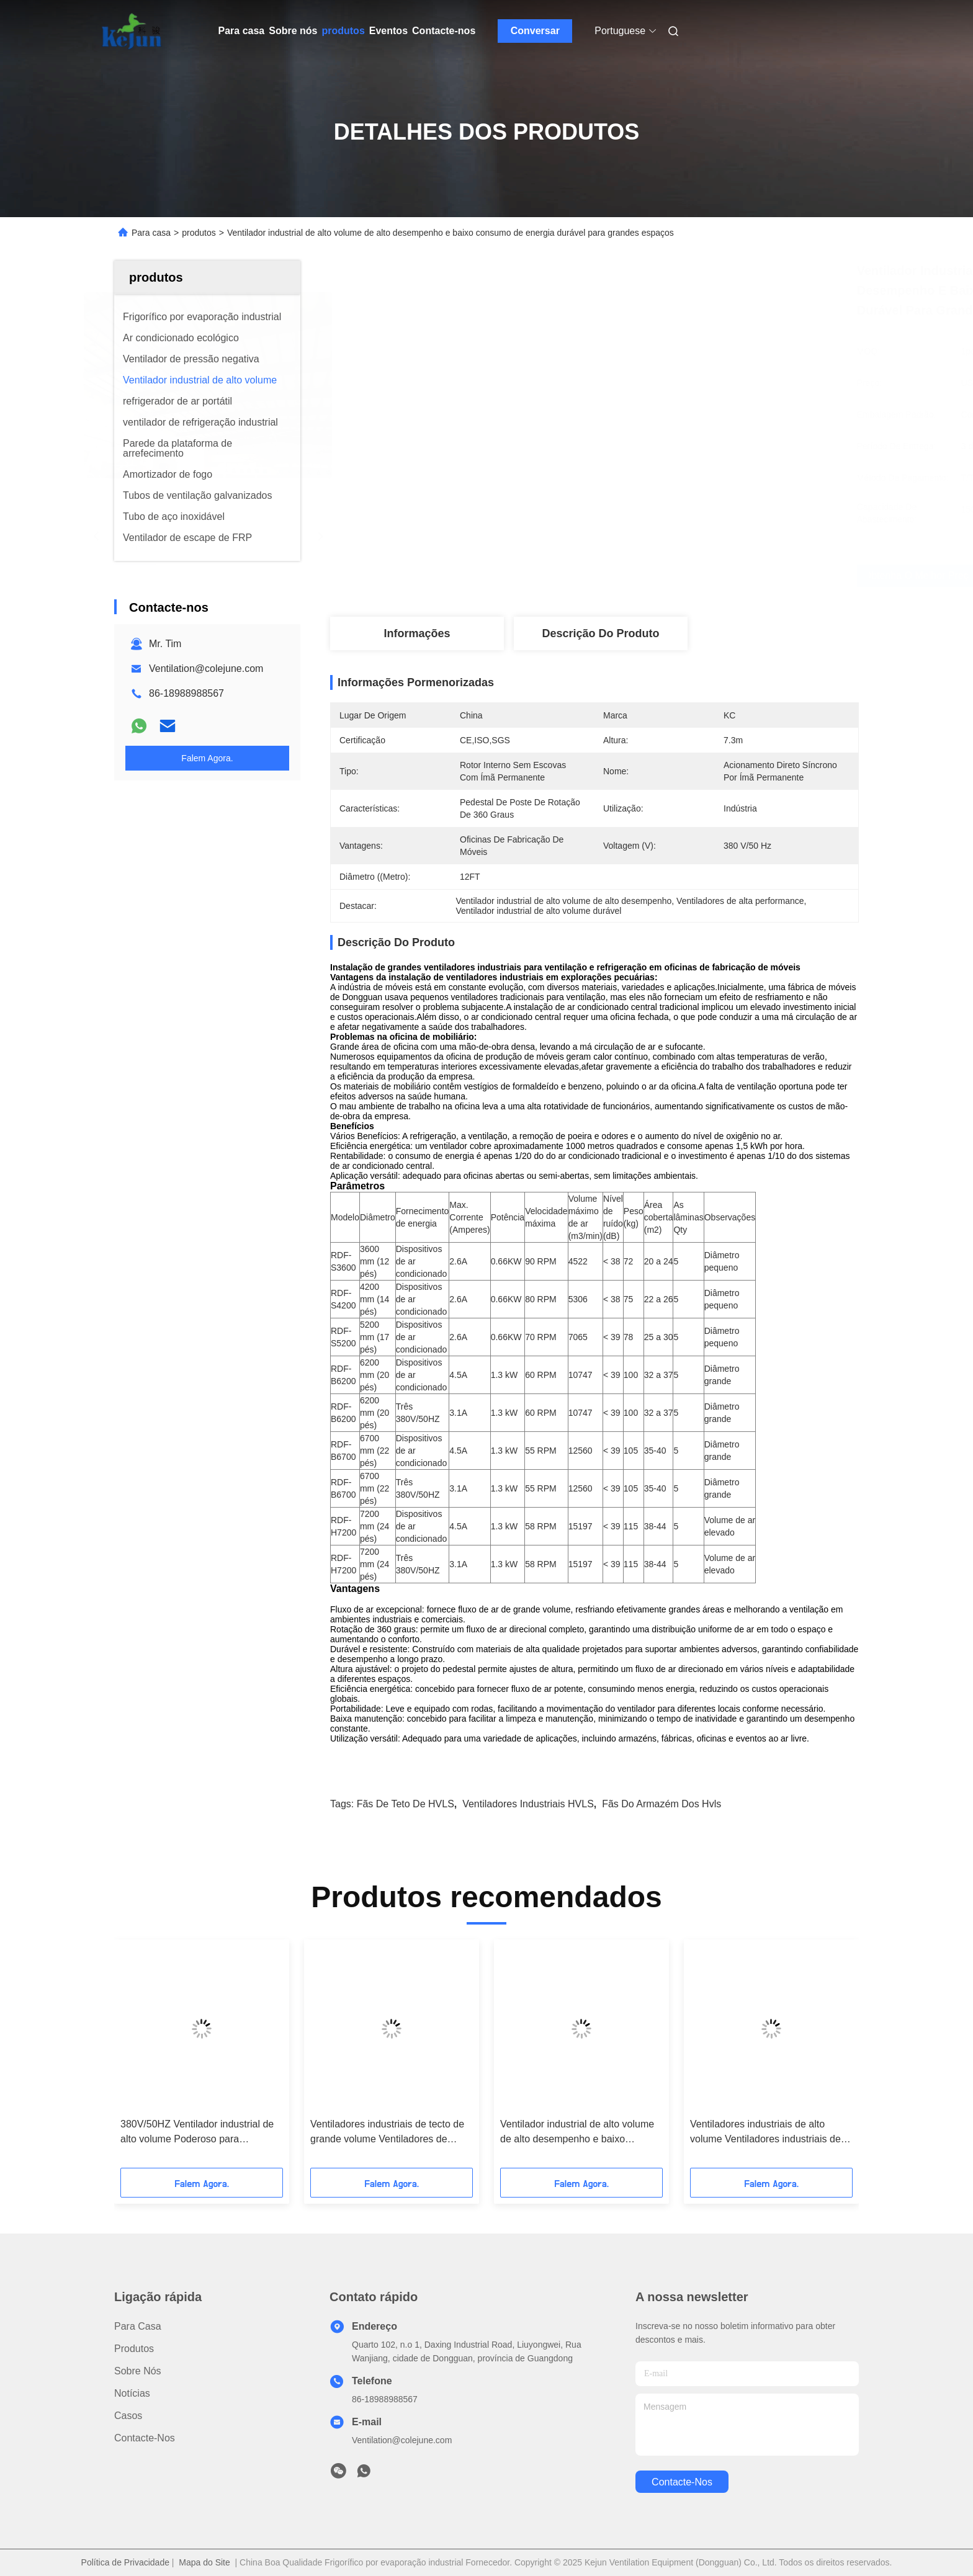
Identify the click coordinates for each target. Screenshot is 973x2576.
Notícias (132, 2393)
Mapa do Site (204, 2562)
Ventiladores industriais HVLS (528, 1804)
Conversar (535, 30)
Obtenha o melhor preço (669, 576)
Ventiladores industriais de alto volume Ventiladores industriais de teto (765, 2133)
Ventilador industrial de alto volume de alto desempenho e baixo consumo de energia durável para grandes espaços (577, 2133)
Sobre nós (293, 30)
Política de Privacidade (125, 2562)
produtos (342, 30)
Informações (416, 633)
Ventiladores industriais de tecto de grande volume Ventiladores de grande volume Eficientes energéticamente (387, 2133)
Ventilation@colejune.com (206, 668)
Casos (128, 2415)
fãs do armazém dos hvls (661, 1804)
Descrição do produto (600, 633)
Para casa (241, 30)
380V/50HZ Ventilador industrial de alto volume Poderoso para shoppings (197, 2133)
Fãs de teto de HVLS (405, 1804)
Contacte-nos (443, 30)
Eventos (388, 30)
